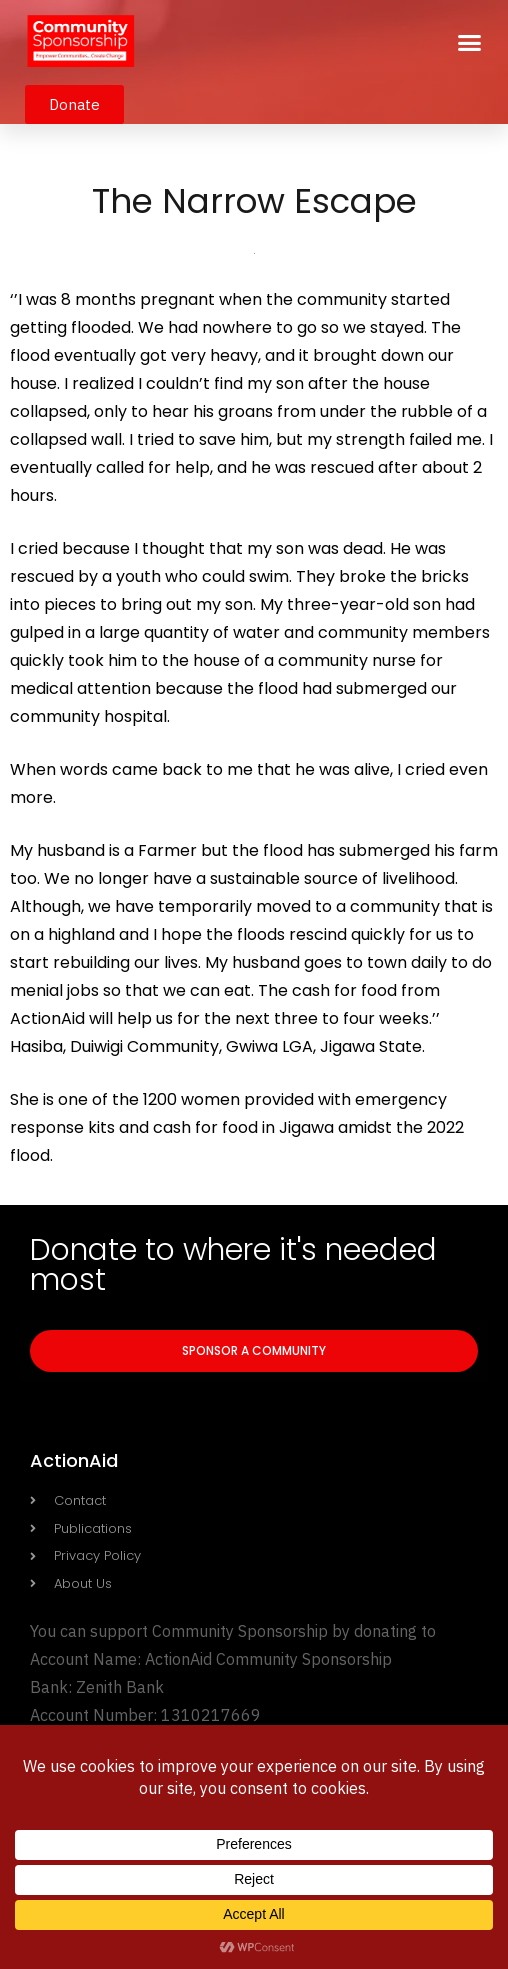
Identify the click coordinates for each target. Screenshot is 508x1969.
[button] (470, 43)
